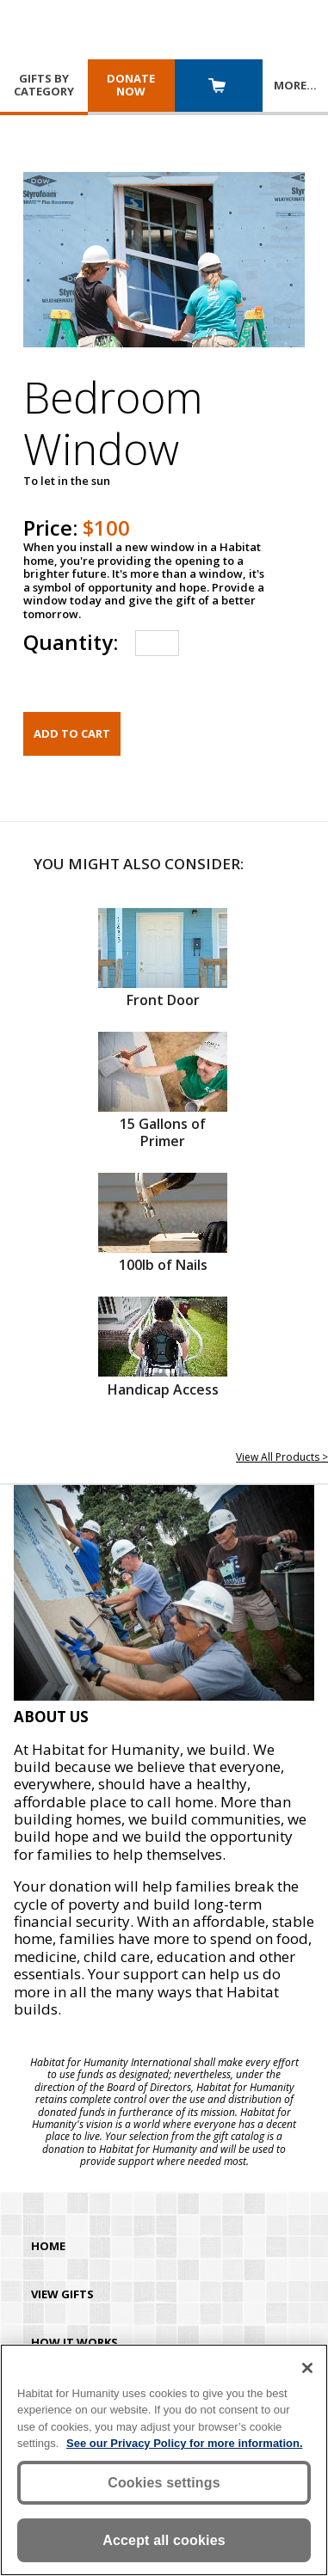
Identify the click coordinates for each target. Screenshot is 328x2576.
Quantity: (70, 642)
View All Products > (282, 1457)
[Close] (307, 2368)
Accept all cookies (164, 2540)
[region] (164, 2460)
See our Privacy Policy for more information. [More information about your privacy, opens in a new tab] (184, 2443)
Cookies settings (164, 2482)
